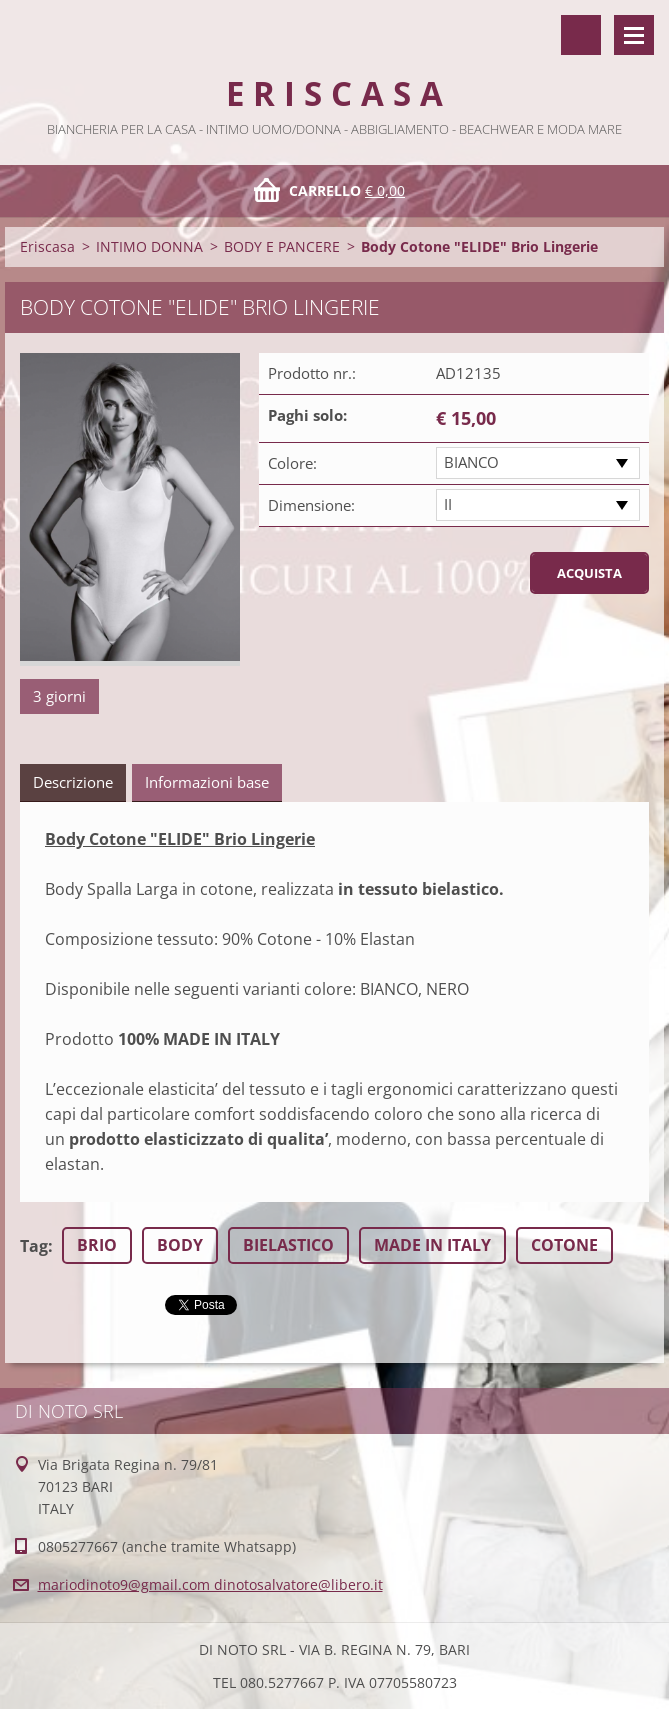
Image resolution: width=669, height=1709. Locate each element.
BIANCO (471, 462)
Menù (634, 35)
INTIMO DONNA (149, 246)
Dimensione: (311, 505)
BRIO (97, 1245)
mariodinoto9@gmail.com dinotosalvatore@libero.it (210, 1584)
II (448, 504)
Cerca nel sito (581, 35)
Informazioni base (207, 782)
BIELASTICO (288, 1245)
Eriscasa (47, 246)
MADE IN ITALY (432, 1245)
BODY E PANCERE (282, 246)
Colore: (292, 463)
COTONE (564, 1245)
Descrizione (73, 782)
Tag (34, 1246)
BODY (180, 1245)
